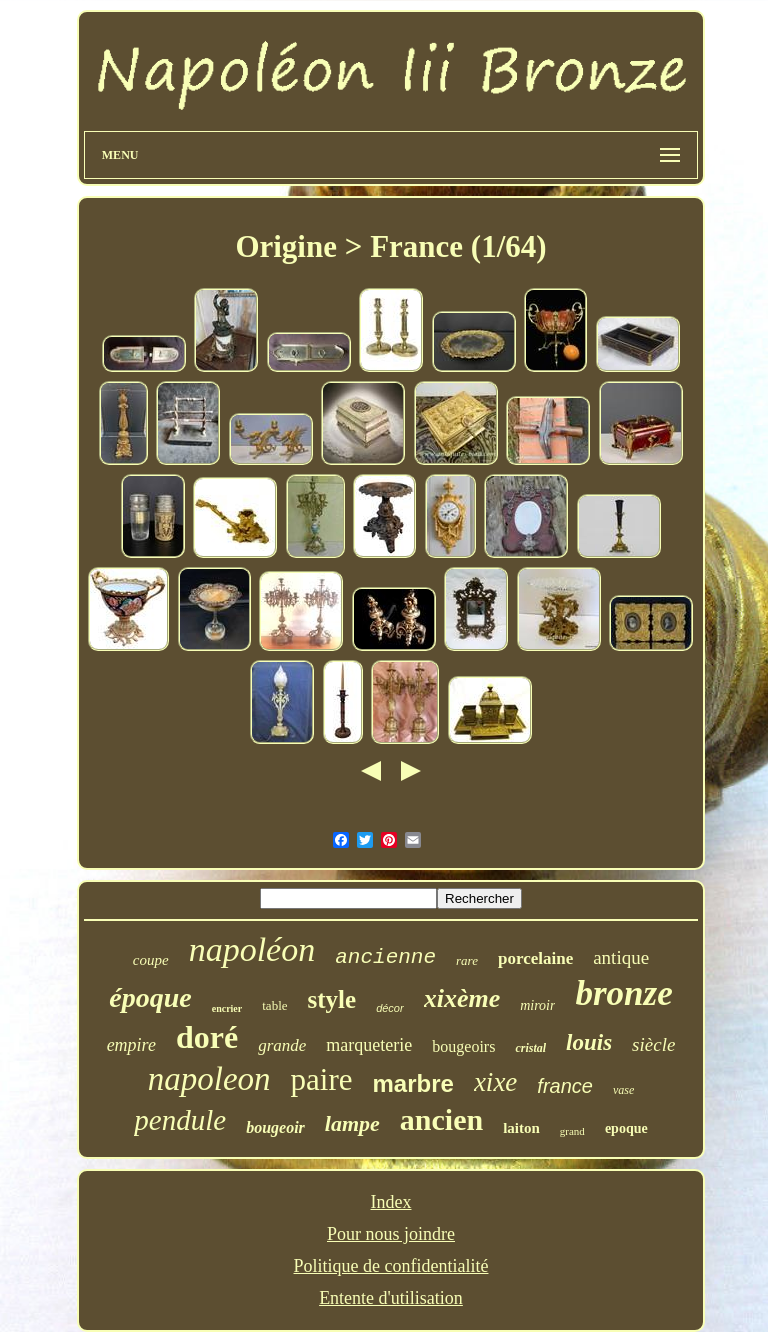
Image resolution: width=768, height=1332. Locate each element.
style (332, 999)
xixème (462, 998)
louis (589, 1042)
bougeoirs (463, 1046)
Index (391, 1202)
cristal (530, 1048)
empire (131, 1045)
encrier (227, 1008)
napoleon (209, 1079)
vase (623, 1090)
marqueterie (369, 1045)
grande (282, 1045)
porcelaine (535, 958)
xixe (495, 1082)
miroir (537, 1005)
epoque (626, 1128)
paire (322, 1079)
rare (467, 960)
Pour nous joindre (391, 1234)
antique (621, 957)
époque (150, 997)
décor (390, 1008)
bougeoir (275, 1127)
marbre (413, 1083)
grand (572, 1131)
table (274, 1005)
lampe (352, 1123)
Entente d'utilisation (391, 1298)
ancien (441, 1119)
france (565, 1086)
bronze (623, 993)
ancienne (385, 957)
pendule (180, 1120)
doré (207, 1037)
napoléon (252, 949)
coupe (151, 960)
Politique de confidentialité (391, 1266)
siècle (653, 1044)
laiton (521, 1128)
